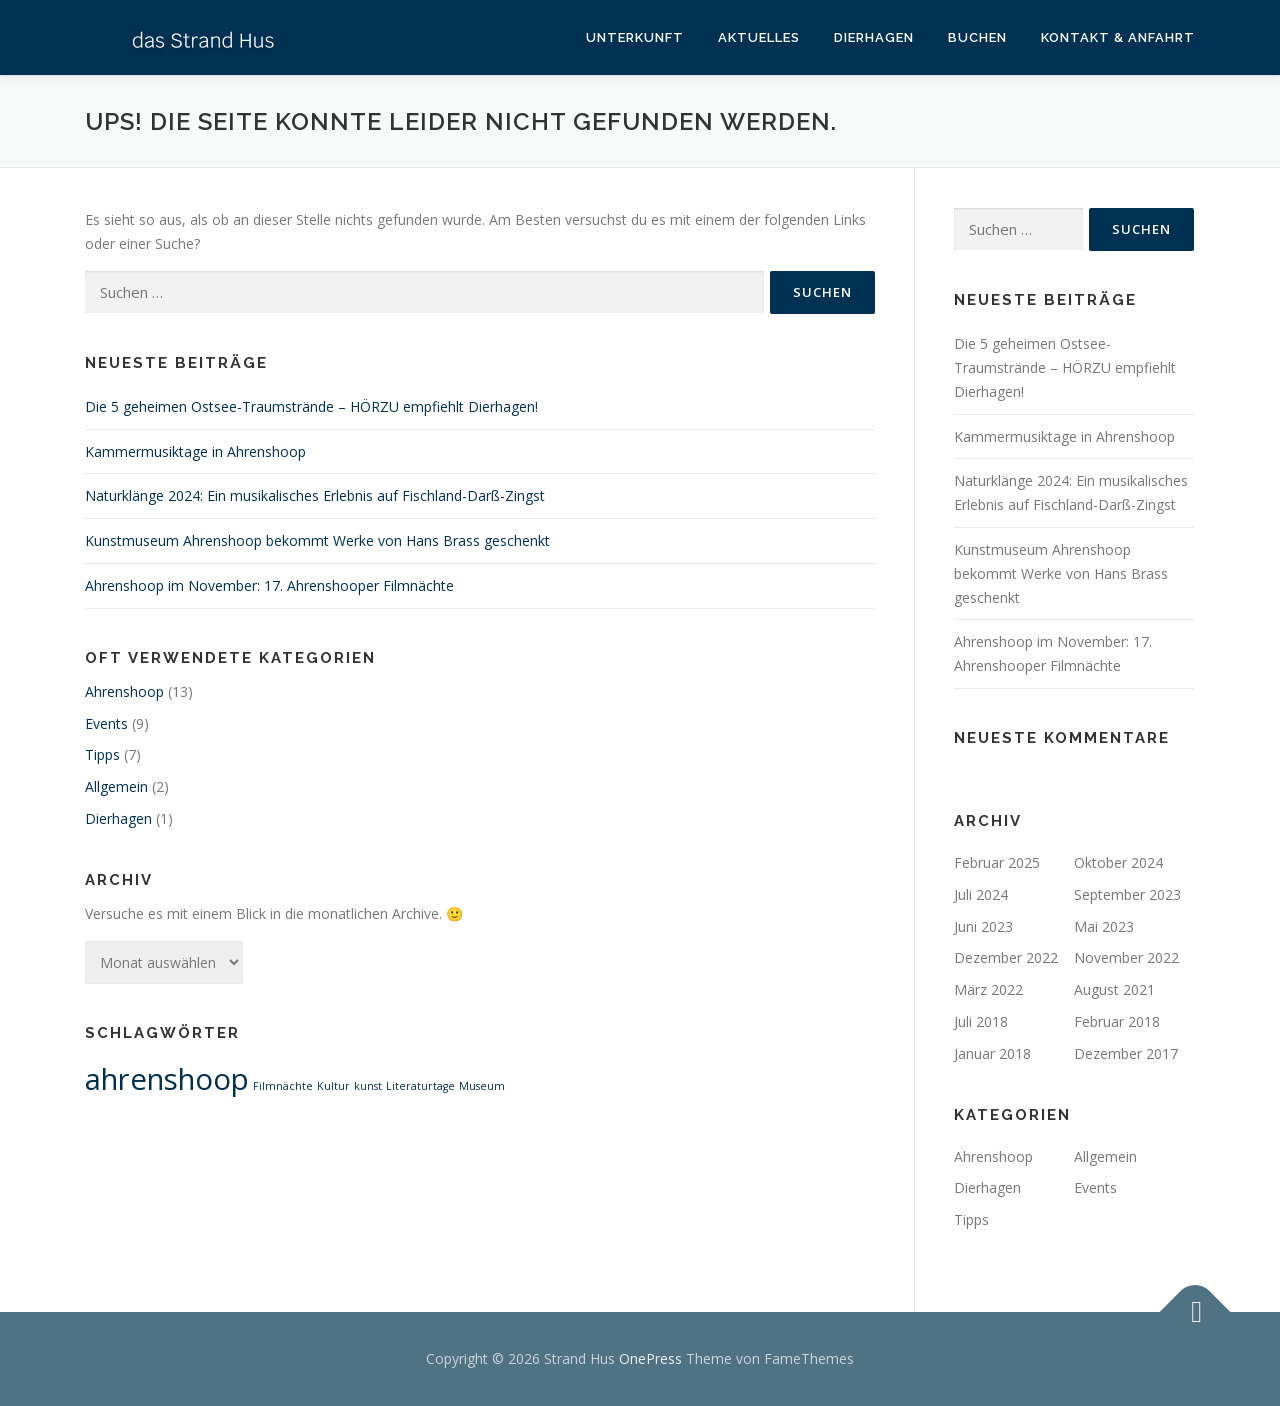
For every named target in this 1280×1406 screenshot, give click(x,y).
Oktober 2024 (1118, 862)
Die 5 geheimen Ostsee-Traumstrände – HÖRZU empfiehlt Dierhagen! (311, 406)
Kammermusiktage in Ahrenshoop (195, 451)
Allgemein (116, 786)
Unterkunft (635, 37)
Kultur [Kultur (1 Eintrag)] (333, 1086)
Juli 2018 (981, 1021)
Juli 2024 (981, 894)
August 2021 (1114, 989)
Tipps (102, 754)
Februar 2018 (1117, 1021)
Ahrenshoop (124, 691)
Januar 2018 (992, 1053)
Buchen (977, 37)
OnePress (650, 1358)
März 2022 (988, 989)
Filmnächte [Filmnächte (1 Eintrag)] (283, 1086)
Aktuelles (759, 37)
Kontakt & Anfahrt (1118, 37)
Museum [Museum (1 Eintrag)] (482, 1086)
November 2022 (1126, 957)
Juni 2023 (983, 926)
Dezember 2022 (1006, 957)
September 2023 (1127, 894)
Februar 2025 (997, 862)
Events (106, 723)
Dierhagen (874, 37)
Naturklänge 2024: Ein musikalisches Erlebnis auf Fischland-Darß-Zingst (315, 495)
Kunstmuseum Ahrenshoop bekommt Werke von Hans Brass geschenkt (317, 540)
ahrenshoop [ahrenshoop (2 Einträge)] (167, 1079)
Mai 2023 (1104, 926)
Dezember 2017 (1126, 1053)
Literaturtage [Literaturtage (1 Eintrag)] (420, 1086)
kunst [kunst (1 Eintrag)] (368, 1086)
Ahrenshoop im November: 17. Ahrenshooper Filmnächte (269, 585)
